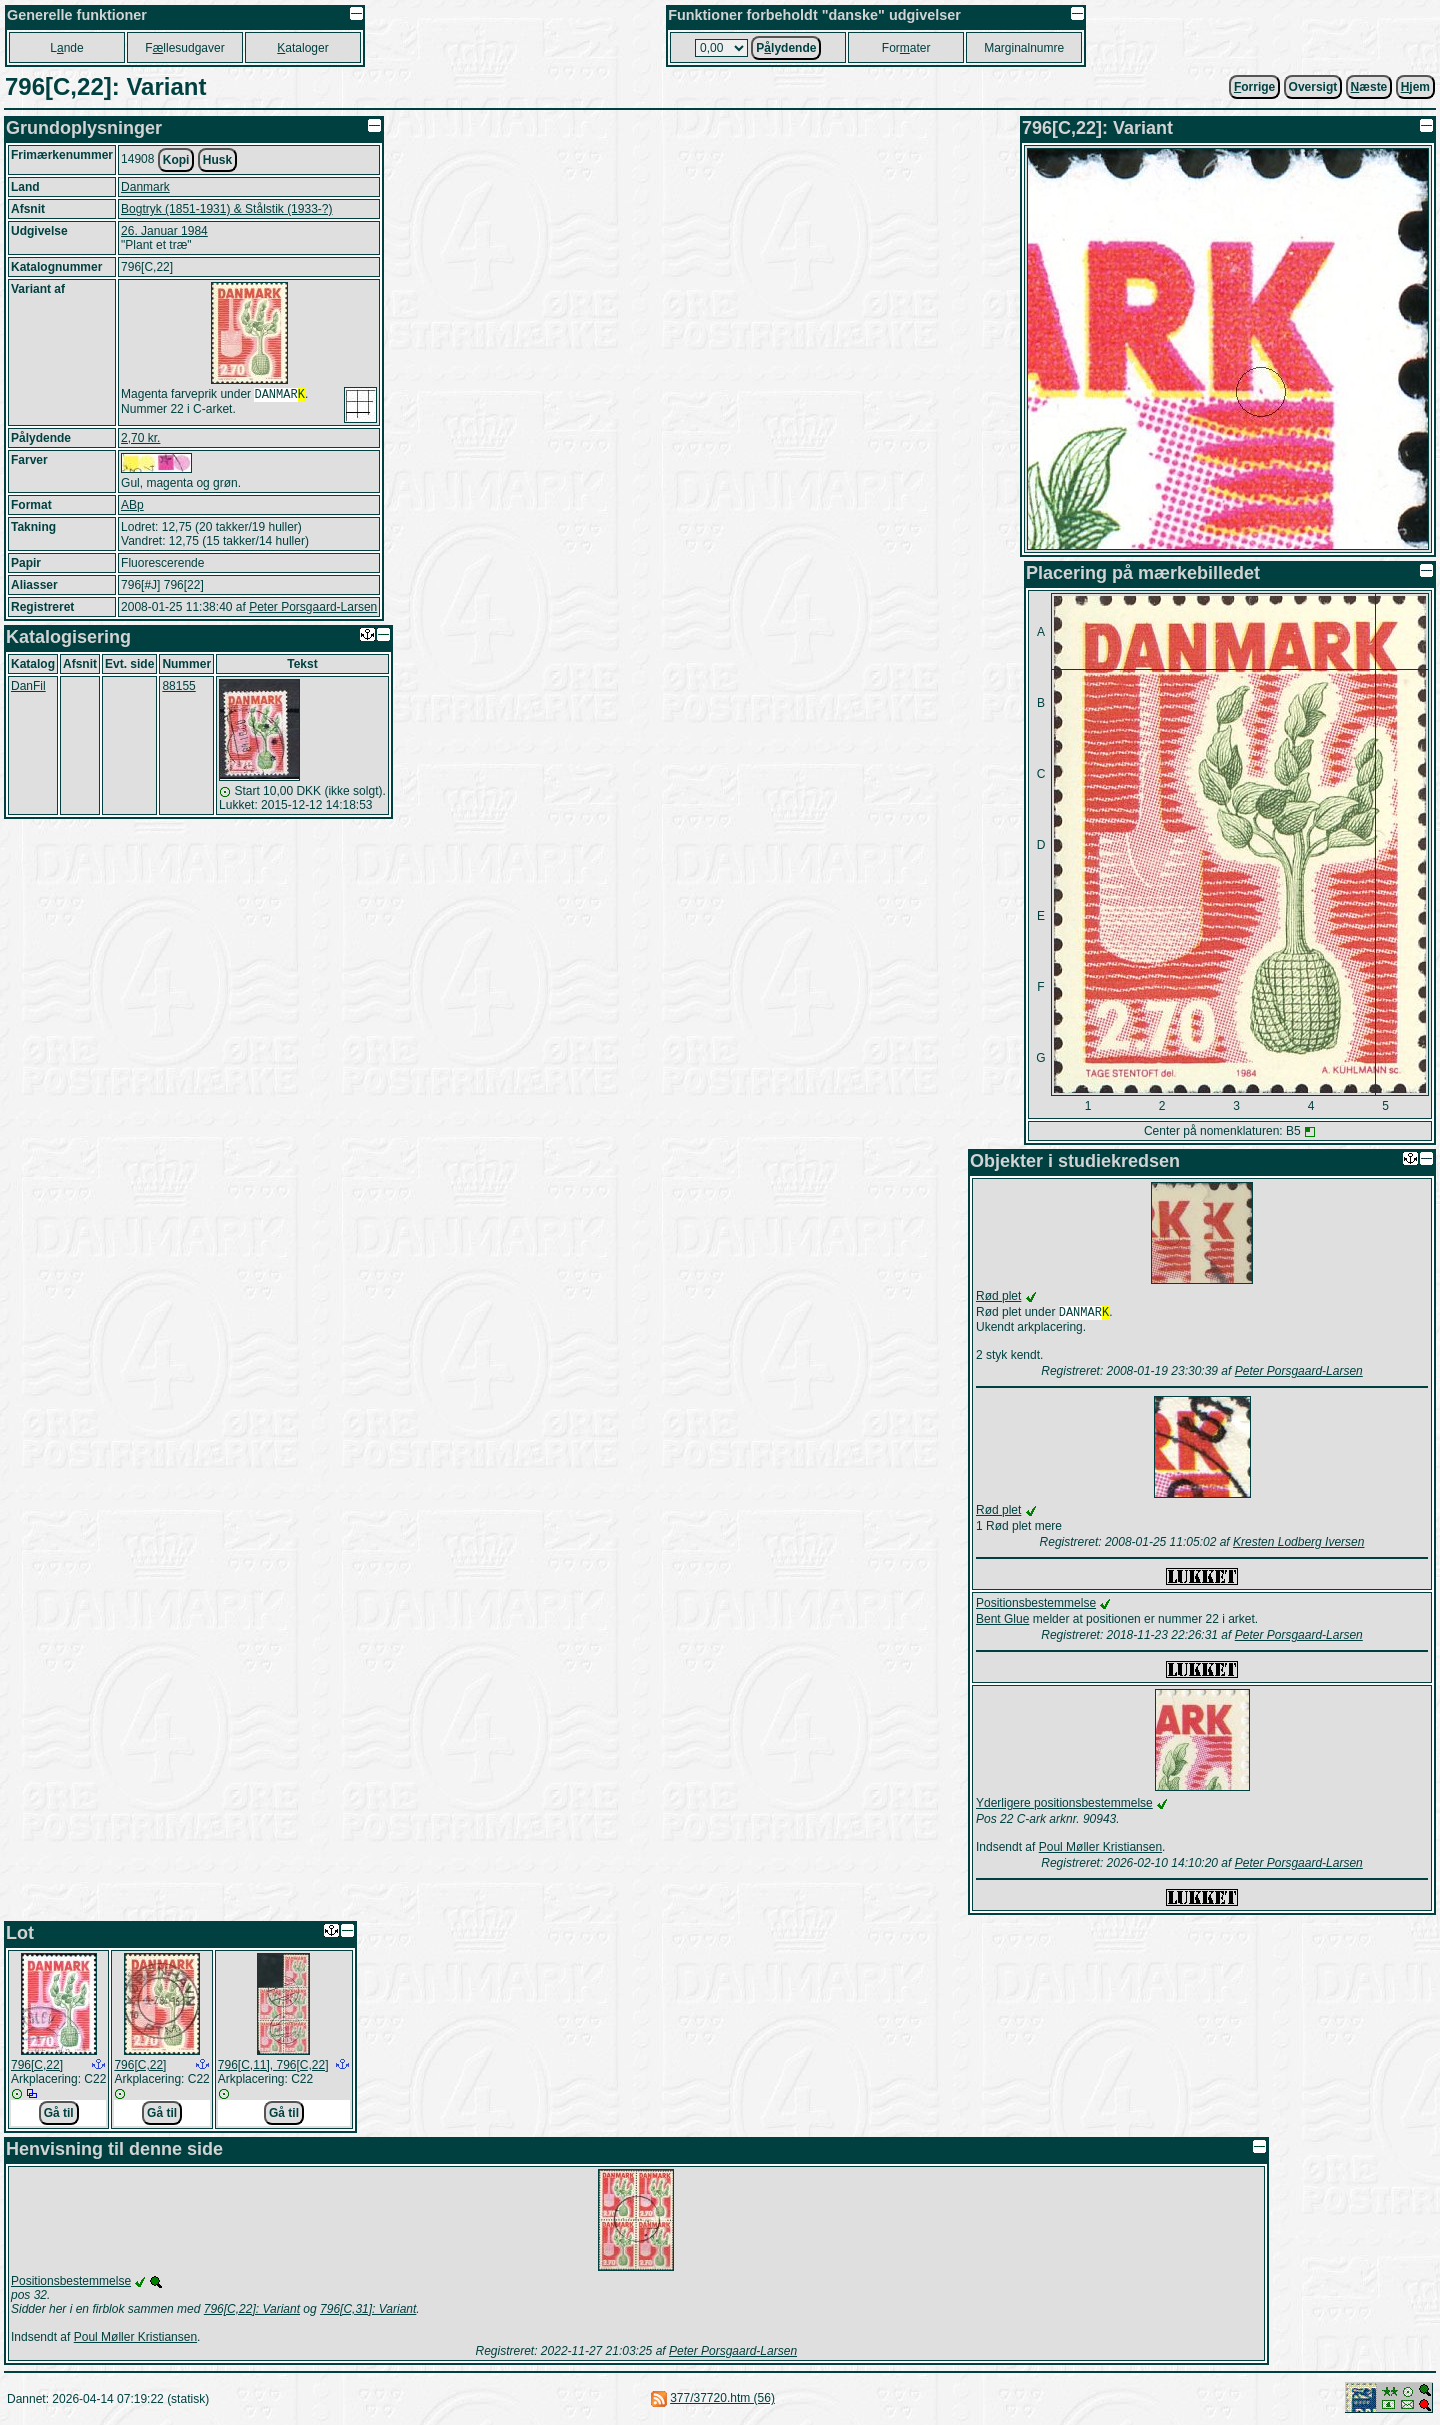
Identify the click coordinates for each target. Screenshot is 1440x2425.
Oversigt (1313, 87)
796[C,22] (37, 2067)
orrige (1254, 87)
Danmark (145, 187)
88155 (178, 686)
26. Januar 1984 (164, 231)
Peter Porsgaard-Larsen (313, 607)
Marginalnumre (1024, 48)
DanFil (28, 686)
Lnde (66, 48)
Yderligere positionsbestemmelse (1064, 1805)
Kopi (176, 160)
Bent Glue (1002, 1621)
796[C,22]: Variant (252, 2311)
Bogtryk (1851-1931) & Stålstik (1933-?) (226, 209)
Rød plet (998, 1296)
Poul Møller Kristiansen (1100, 1849)
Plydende (786, 48)
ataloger (302, 48)
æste (1369, 87)
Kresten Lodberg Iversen (1298, 1544)
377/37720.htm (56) (722, 2400)
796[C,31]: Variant (368, 2311)
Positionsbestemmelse (1036, 1605)
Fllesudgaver (184, 48)
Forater (906, 48)
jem (1415, 87)
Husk (217, 160)
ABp (132, 505)
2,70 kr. (140, 438)
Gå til (59, 2115)
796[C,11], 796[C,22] (273, 2067)
